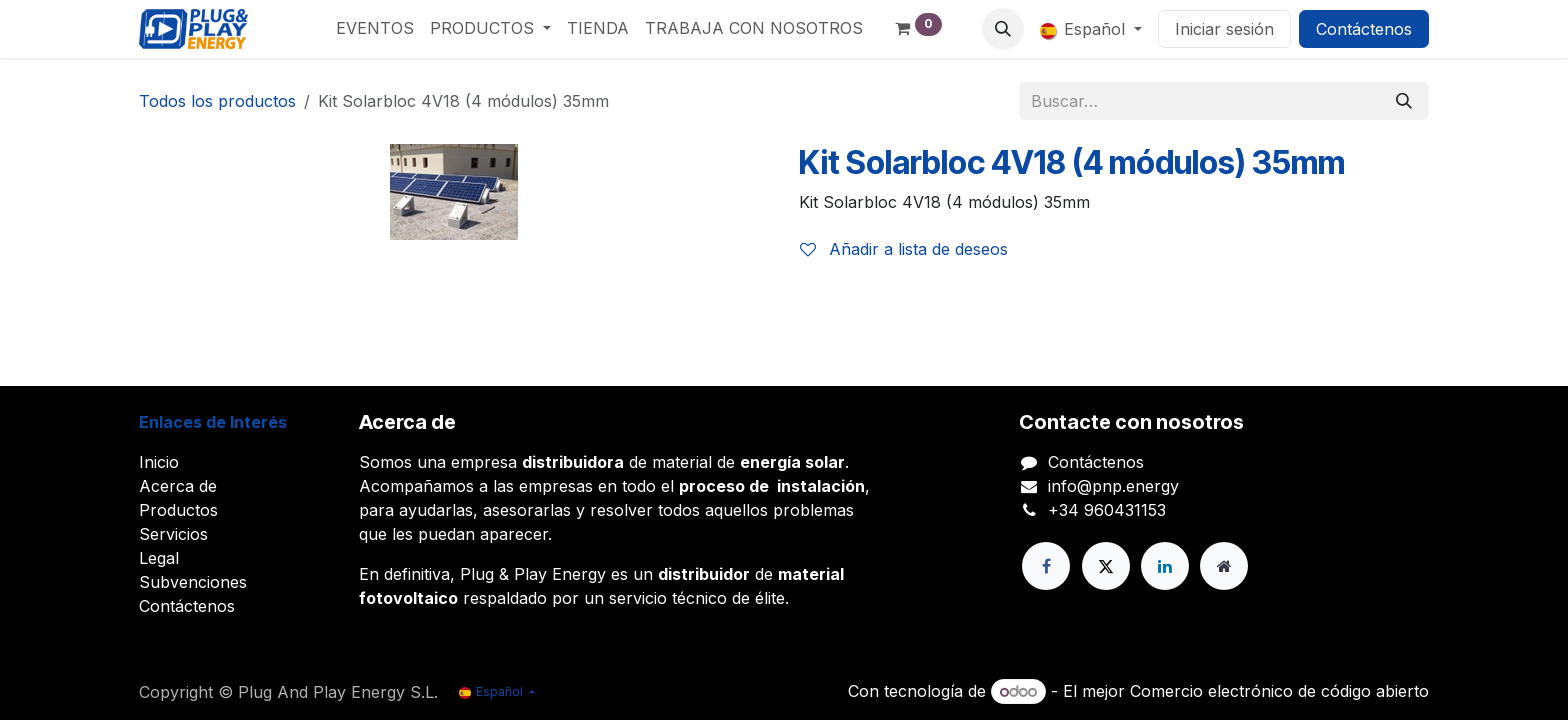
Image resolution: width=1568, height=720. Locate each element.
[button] (1003, 29)
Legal (159, 558)
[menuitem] (375, 28)
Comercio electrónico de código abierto (1279, 691)
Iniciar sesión (1224, 29)
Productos (178, 510)
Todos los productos (217, 101)
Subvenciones (193, 582)
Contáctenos (1364, 29)
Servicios (173, 534)
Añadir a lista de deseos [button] (904, 249)
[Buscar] (1404, 101)
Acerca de (178, 486)
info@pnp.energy (1113, 486)
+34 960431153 (1107, 510)
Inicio (159, 462)
